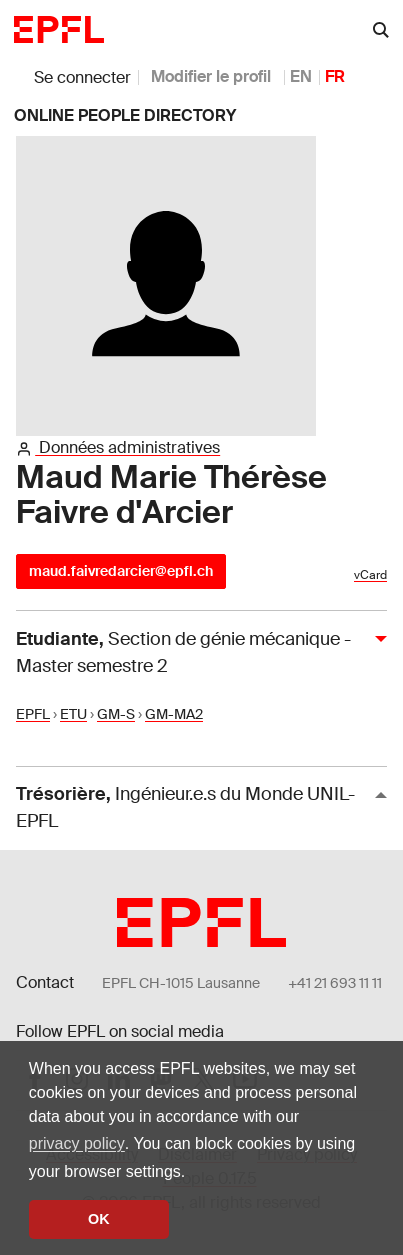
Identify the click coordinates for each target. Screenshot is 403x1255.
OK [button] (99, 1219)
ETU (73, 714)
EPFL (33, 714)
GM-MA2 (174, 714)
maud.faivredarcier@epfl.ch (121, 571)
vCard (370, 575)
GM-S (116, 714)
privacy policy (77, 1143)
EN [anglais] (301, 76)
